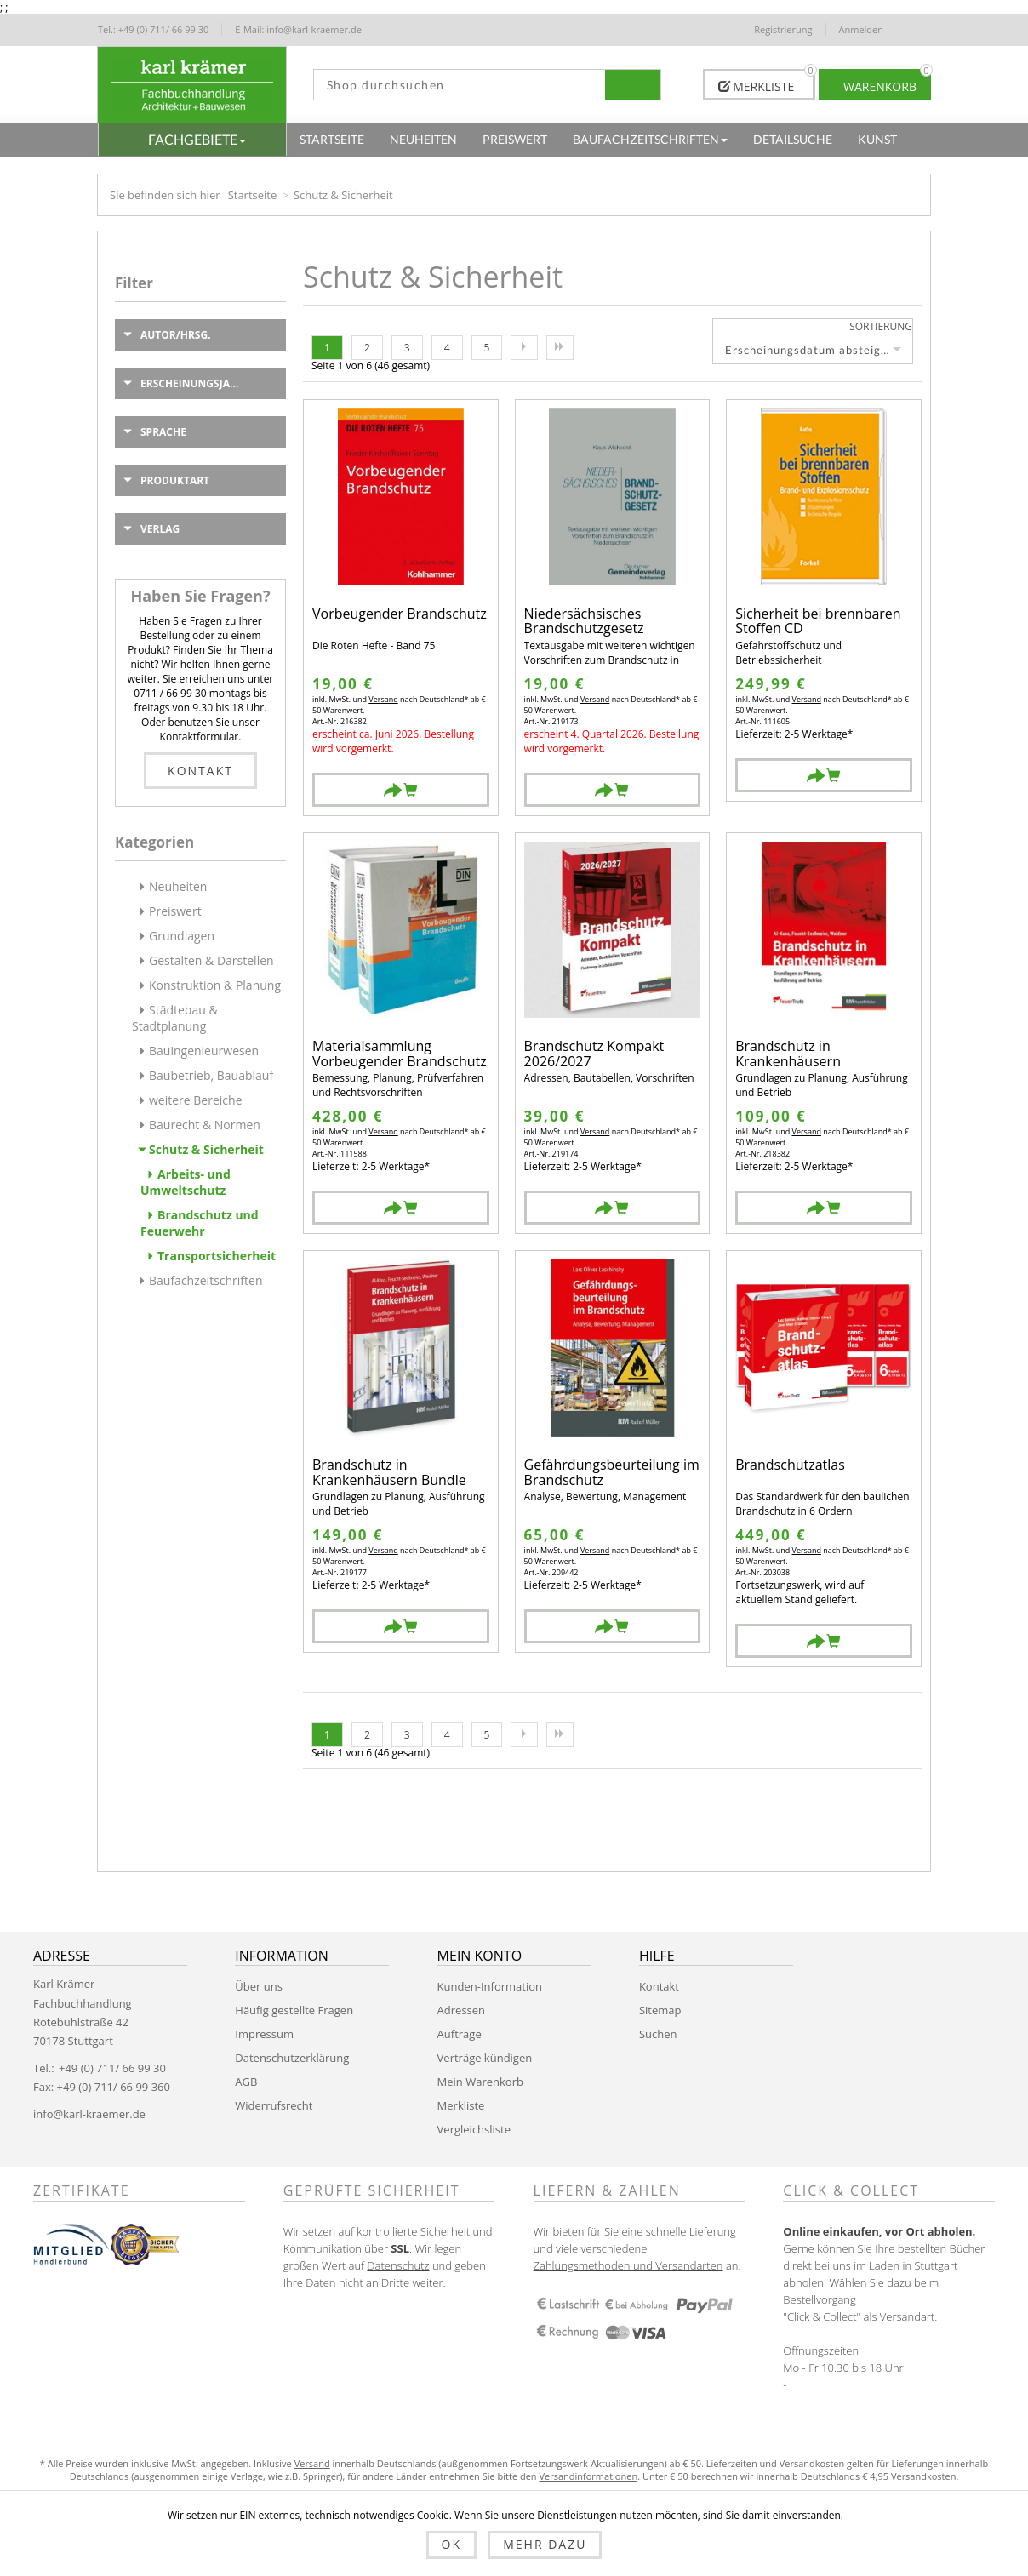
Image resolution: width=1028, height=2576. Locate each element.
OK (451, 2544)
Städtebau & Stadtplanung (175, 1018)
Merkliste (461, 2105)
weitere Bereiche (196, 1100)
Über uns (259, 1986)
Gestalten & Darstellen (211, 960)
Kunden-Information (489, 1986)
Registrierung (783, 29)
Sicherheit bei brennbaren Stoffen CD (817, 622)
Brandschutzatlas (790, 1466)
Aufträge (459, 2034)
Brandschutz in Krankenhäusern (788, 1054)
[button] (192, 139)
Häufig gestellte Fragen (294, 2010)
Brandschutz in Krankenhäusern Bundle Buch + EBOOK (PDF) (389, 1473)
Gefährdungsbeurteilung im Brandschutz (612, 1473)
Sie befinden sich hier (165, 195)
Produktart (174, 480)
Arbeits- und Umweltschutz (185, 1182)
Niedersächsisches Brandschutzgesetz (584, 622)
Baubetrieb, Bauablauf (211, 1075)
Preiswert (175, 911)
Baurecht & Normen (204, 1125)
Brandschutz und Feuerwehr (199, 1223)
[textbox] (460, 85)
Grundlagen (181, 936)
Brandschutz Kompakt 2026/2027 (594, 1054)
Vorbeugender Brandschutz (399, 615)
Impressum (264, 2034)
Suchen (658, 2034)
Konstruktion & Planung (215, 985)
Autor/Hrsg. (175, 335)
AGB (246, 2081)
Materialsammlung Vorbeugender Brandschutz (399, 1054)
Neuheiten (178, 886)
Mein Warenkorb (480, 2081)
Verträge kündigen (485, 2057)
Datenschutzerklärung (292, 2057)
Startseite (252, 195)
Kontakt (200, 771)
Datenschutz (398, 2265)
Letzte (560, 347)
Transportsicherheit (216, 1256)
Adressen (461, 2010)
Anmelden (861, 29)
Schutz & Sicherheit (206, 1149)
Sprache (163, 432)
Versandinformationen (588, 2476)
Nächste (524, 347)
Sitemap (660, 2010)
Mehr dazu (544, 2544)
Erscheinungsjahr (192, 383)
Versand (382, 699)
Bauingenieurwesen (204, 1050)
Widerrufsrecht (273, 2105)
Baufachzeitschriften (206, 1280)
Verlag (160, 529)
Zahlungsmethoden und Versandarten (628, 2265)
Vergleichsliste (474, 2129)
